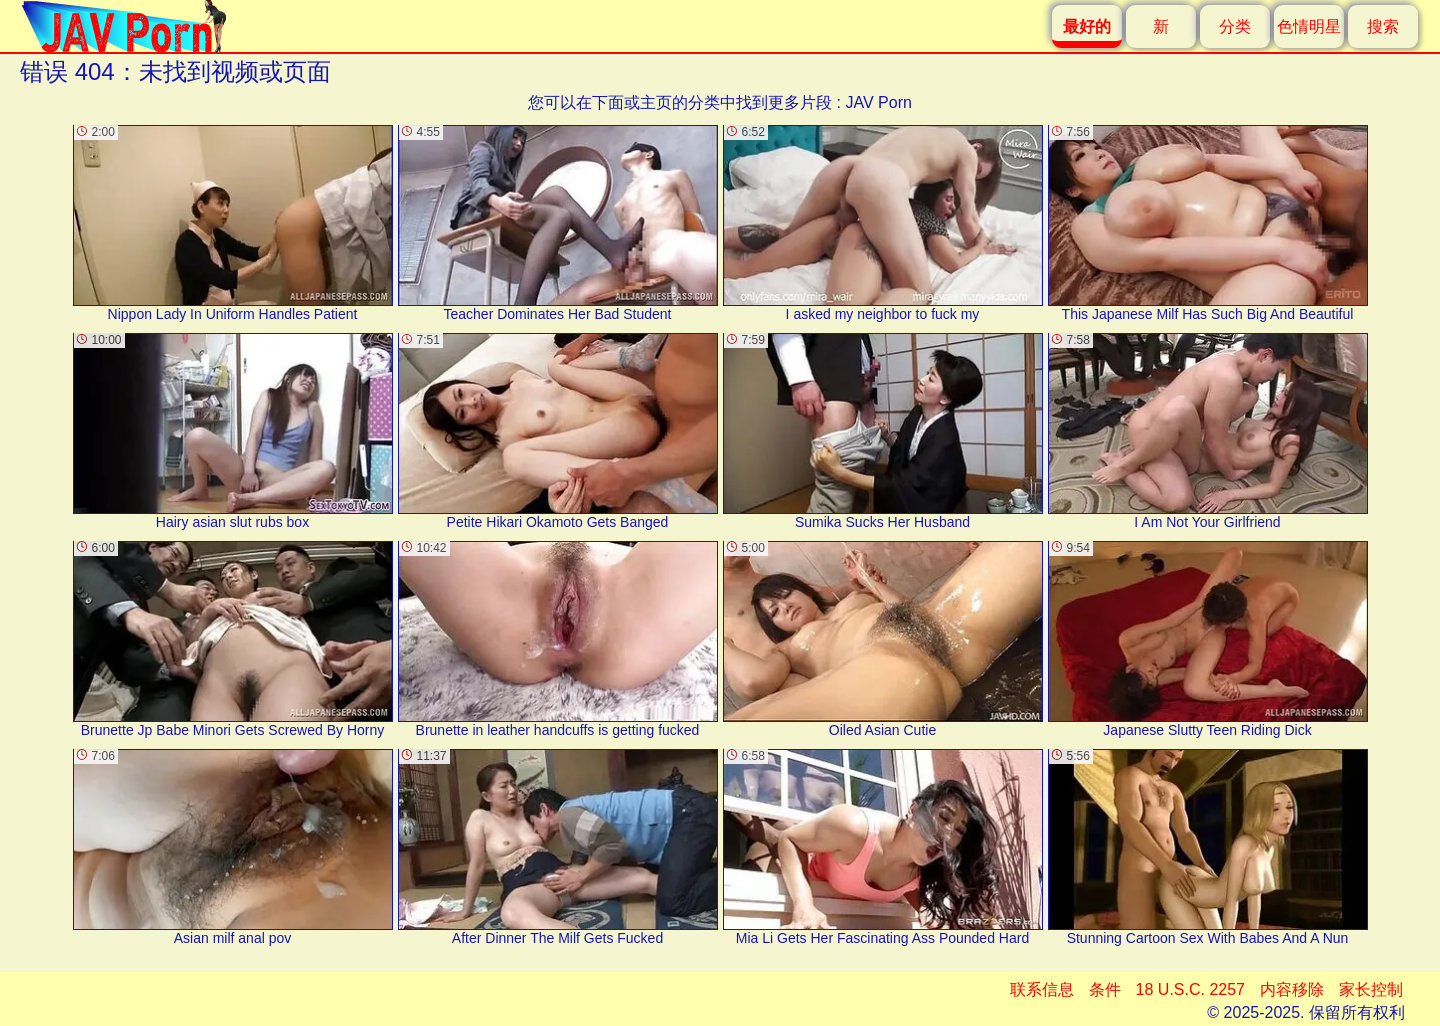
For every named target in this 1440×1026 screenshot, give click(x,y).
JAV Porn (878, 102)
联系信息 (1042, 989)
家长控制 (1371, 989)
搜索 (1383, 26)
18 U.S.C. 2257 (1190, 989)
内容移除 (1292, 989)
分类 (1235, 26)
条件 (1105, 989)
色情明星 (1309, 26)
